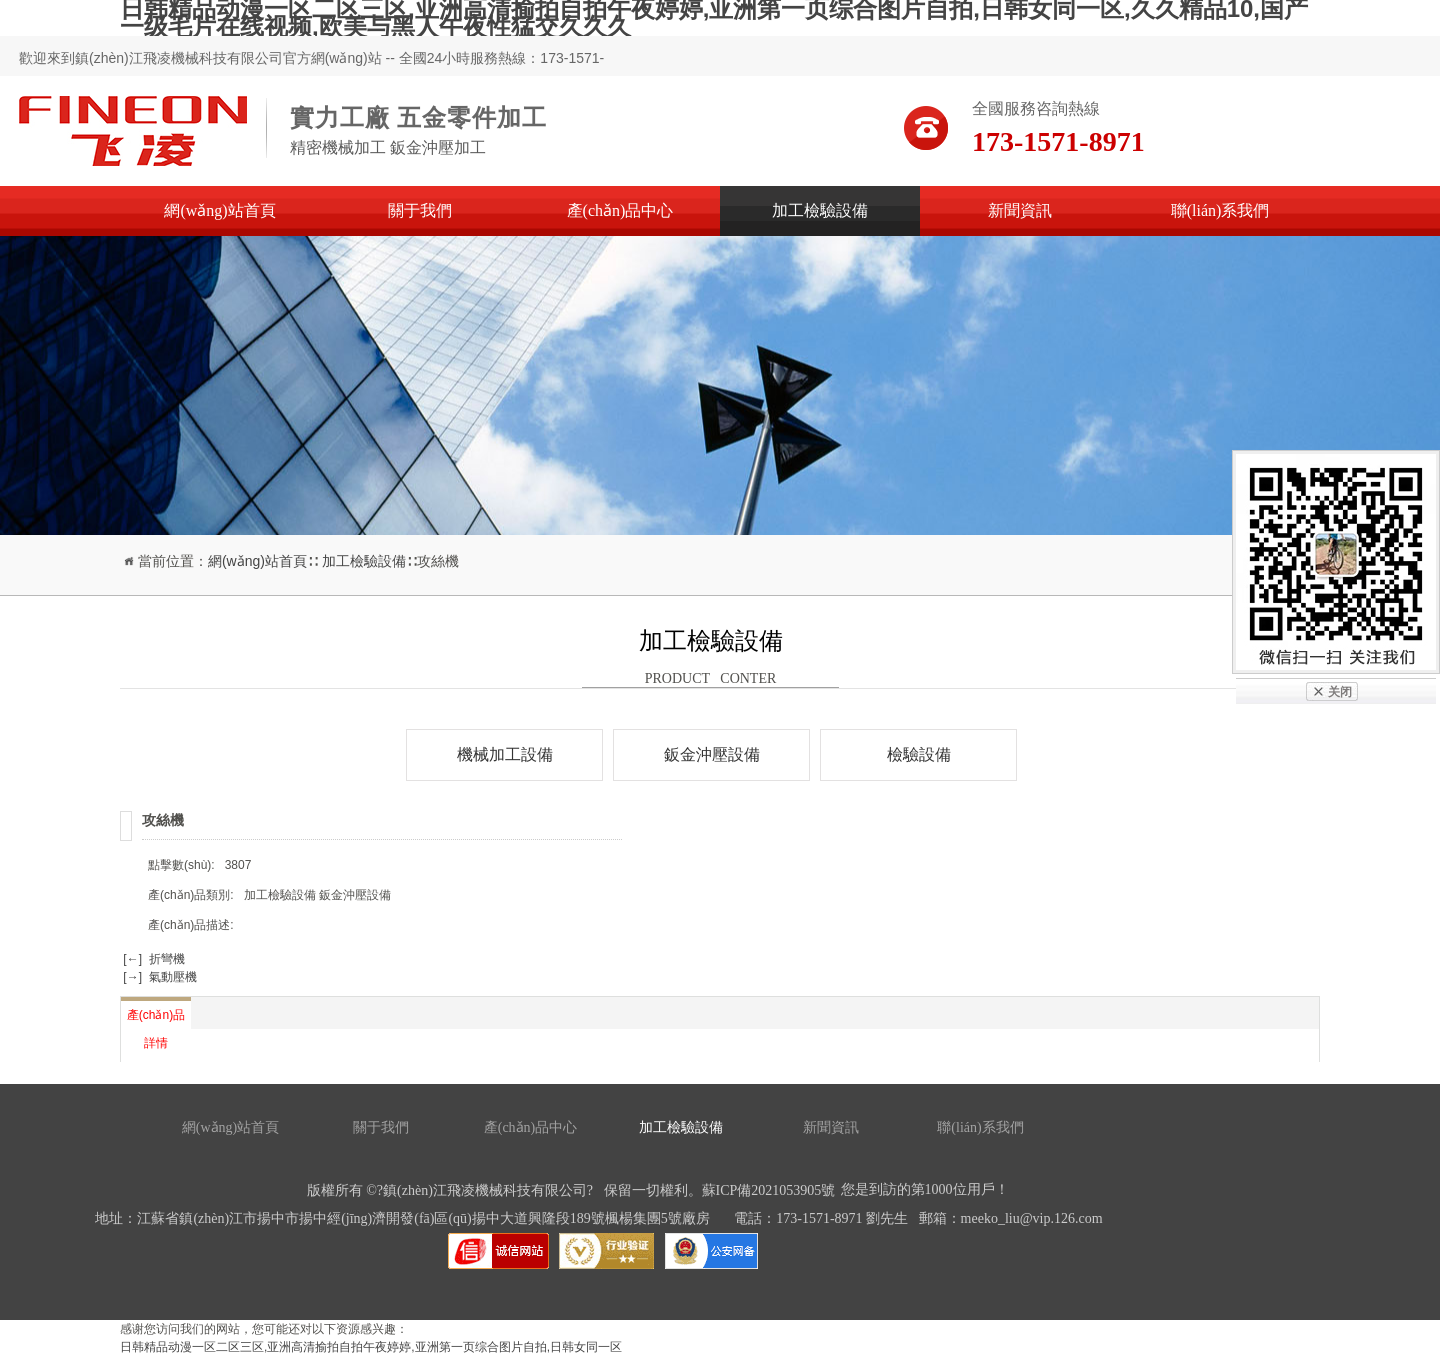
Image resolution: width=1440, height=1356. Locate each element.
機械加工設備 (505, 754)
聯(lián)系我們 (1220, 210)
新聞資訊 (1020, 210)
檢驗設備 (919, 754)
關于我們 (420, 210)
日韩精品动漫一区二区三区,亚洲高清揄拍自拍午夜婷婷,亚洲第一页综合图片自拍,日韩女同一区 (371, 1347)
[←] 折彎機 (152, 959)
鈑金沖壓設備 (712, 754)
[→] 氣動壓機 (158, 977)
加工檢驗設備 (820, 210)
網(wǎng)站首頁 (219, 210)
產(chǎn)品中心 (620, 210)
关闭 (1340, 692)
